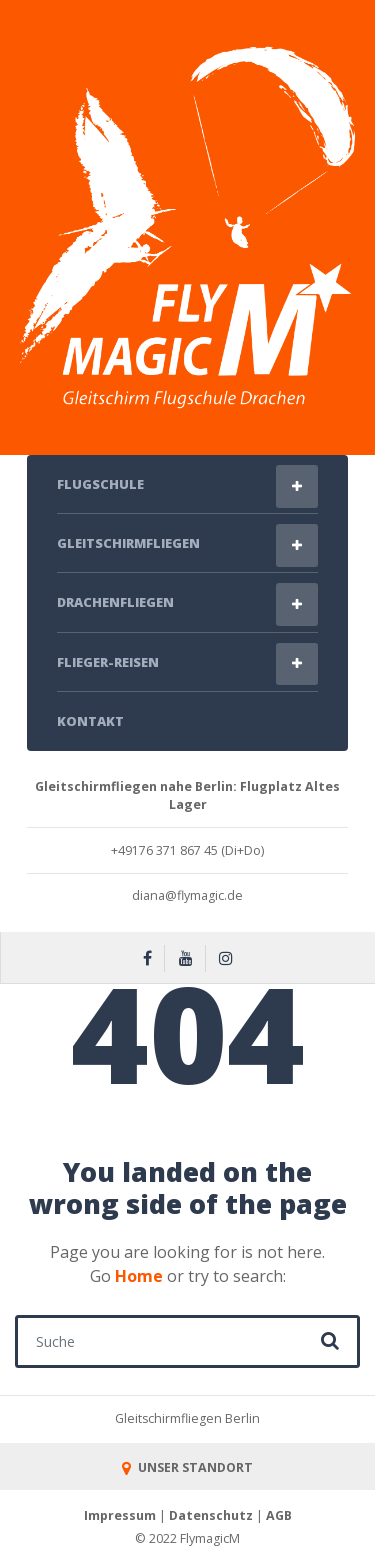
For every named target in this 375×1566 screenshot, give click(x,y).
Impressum (120, 1515)
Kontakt (90, 721)
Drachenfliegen (115, 602)
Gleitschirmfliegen (128, 543)
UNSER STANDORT (187, 1467)
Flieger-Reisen (108, 662)
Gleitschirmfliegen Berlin (187, 1418)
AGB (279, 1515)
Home (139, 1276)
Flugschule (100, 484)
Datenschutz (211, 1515)
